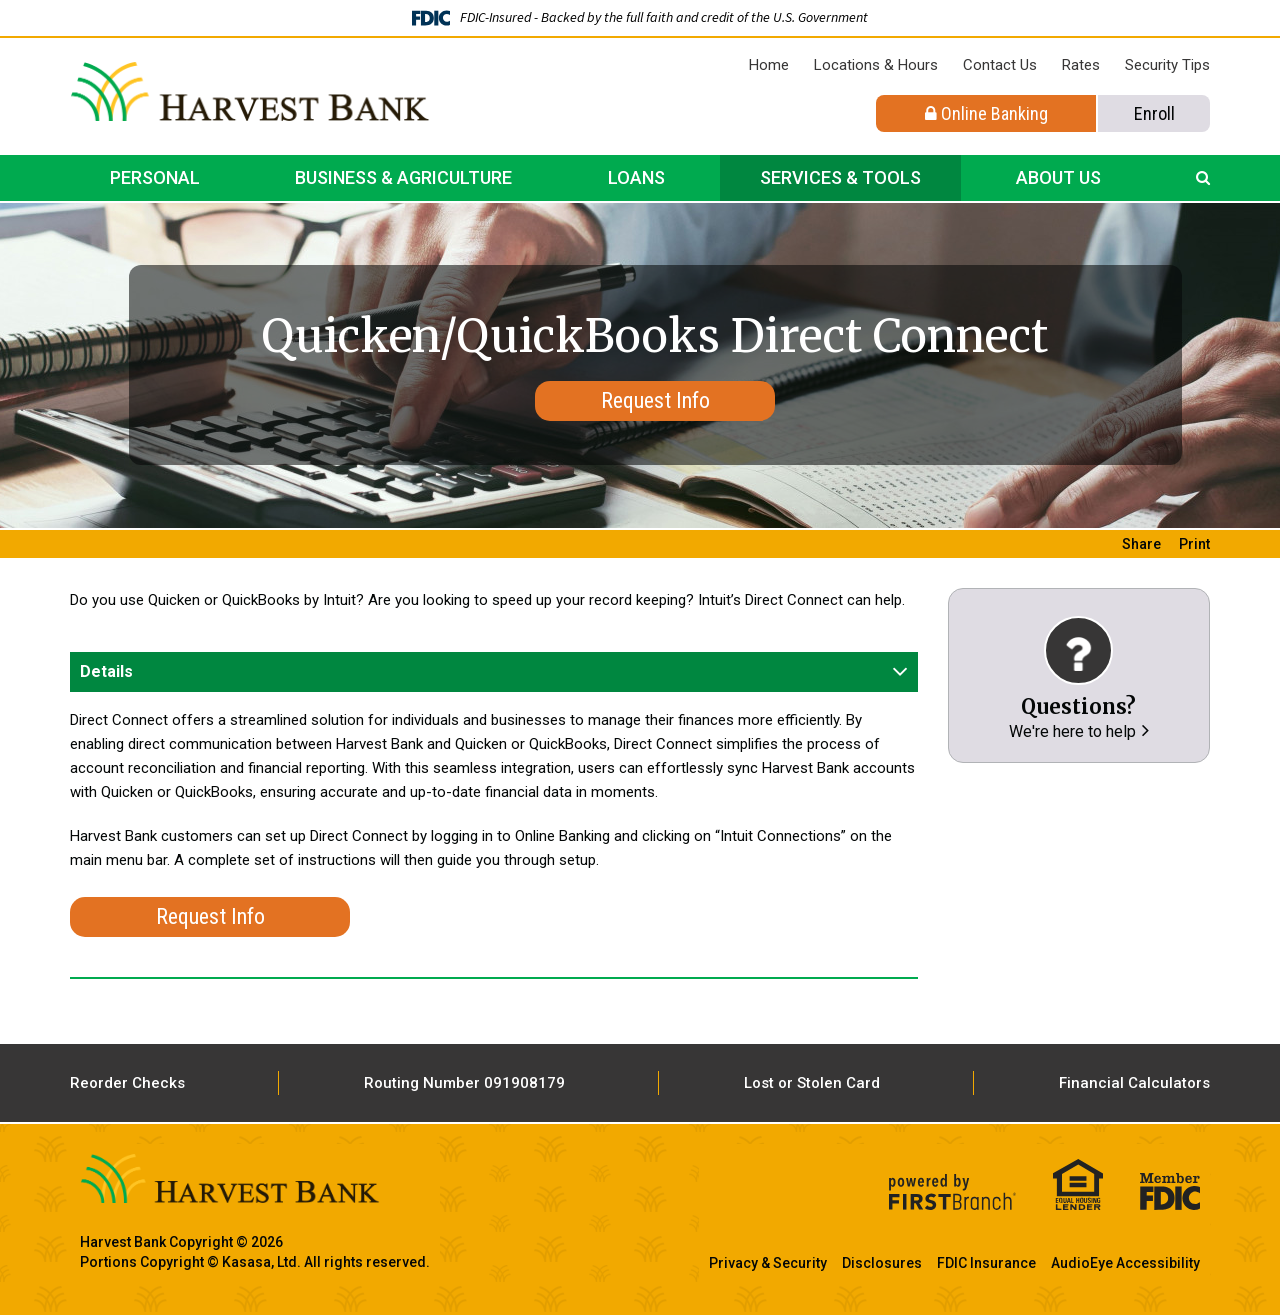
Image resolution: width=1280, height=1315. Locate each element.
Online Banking (986, 113)
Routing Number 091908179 (464, 1083)
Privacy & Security (768, 1263)
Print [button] (1194, 544)
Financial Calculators (1134, 1083)
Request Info (655, 400)
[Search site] (1203, 178)
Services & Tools (840, 177)
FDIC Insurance (986, 1263)
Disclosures (882, 1263)
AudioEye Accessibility (1125, 1263)
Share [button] (1141, 544)
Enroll (1154, 113)
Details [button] (106, 671)
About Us (1058, 177)
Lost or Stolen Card (812, 1083)
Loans (636, 177)
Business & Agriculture (403, 177)
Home (769, 65)
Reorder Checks (127, 1083)
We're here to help (1072, 731)
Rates (1081, 65)
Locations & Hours (876, 65)
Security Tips (1167, 65)
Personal (155, 177)
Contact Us (1000, 65)
